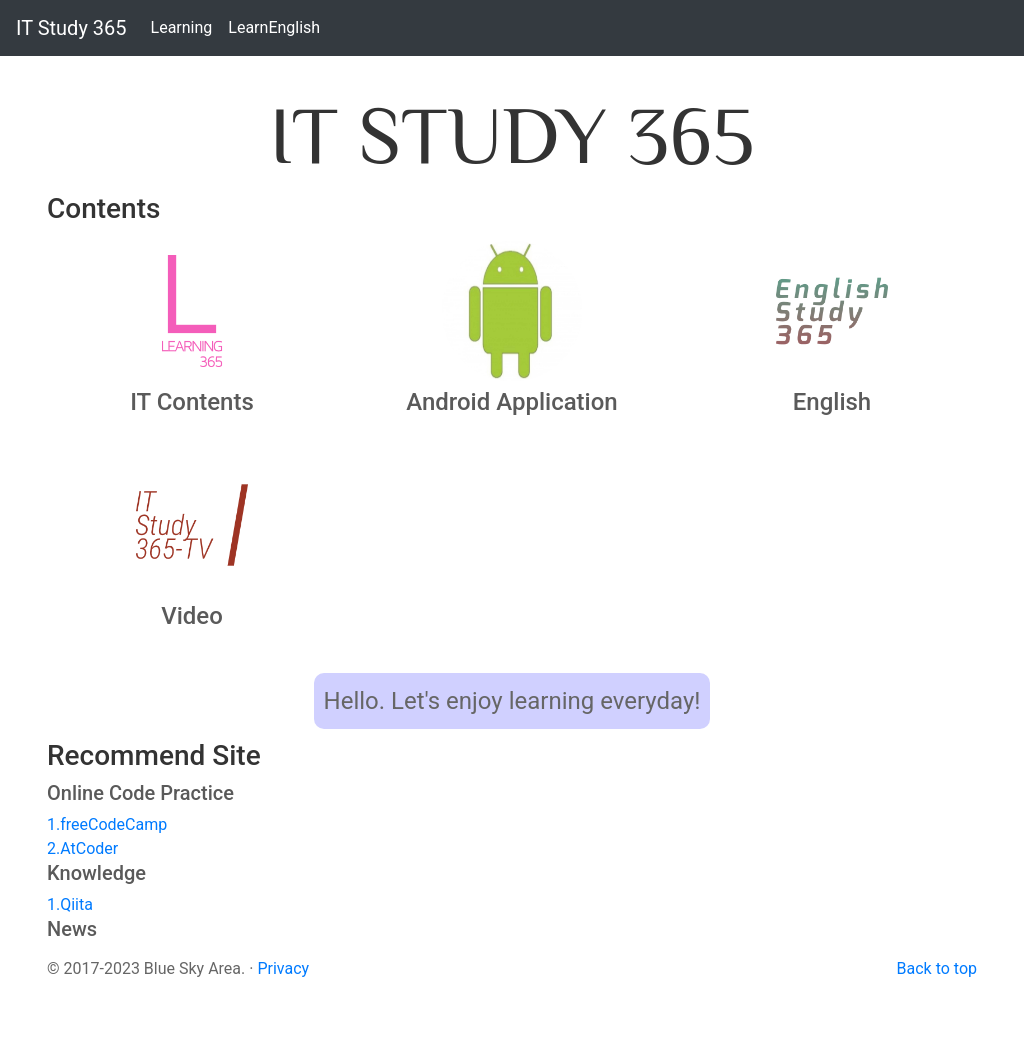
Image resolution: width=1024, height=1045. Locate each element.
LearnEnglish (274, 26)
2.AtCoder (82, 848)
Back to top (937, 968)
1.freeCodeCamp (107, 824)
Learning (182, 26)
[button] (192, 311)
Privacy (283, 968)
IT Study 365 (71, 28)
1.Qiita (70, 904)
